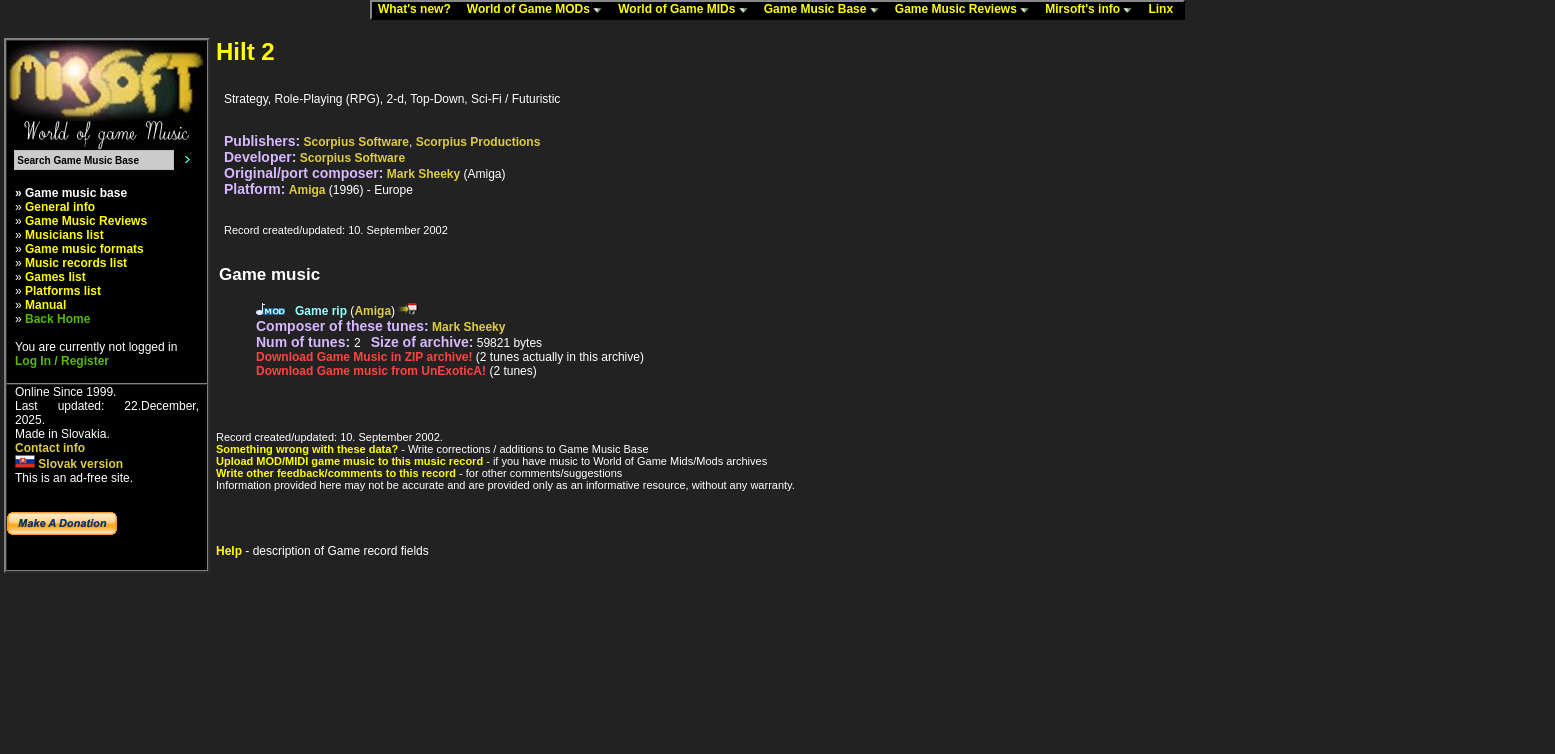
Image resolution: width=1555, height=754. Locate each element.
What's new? (419, 10)
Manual (45, 305)
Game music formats (84, 249)
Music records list (76, 263)
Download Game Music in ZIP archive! (364, 357)
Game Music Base (826, 10)
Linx (1165, 10)
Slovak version (69, 464)
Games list (55, 277)
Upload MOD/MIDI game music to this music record (349, 461)
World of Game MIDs (687, 10)
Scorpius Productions (478, 142)
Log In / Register (62, 361)
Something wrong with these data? (307, 449)
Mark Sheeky (423, 174)
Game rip (321, 311)
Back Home (57, 319)
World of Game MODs (539, 10)
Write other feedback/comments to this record (336, 473)
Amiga (307, 190)
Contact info (50, 448)
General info (60, 207)
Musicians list (64, 235)
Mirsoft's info (1093, 10)
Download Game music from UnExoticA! (371, 371)
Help (229, 551)
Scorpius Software (356, 142)
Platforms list (63, 291)
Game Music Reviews (966, 10)
